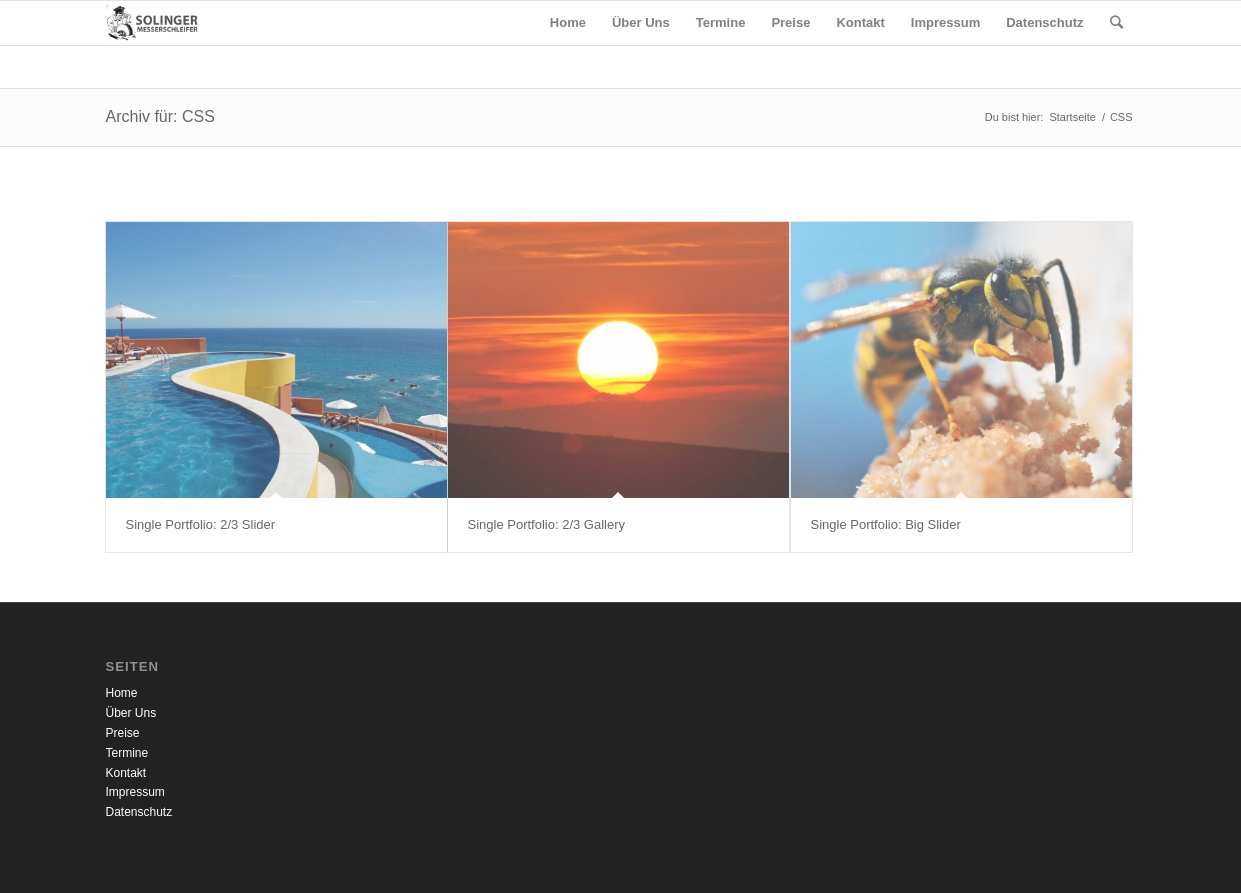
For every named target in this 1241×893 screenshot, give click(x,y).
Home (122, 693)
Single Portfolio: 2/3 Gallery (547, 524)
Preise (123, 733)
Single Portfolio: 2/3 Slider (201, 524)
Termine (127, 753)
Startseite (1072, 117)
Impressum (135, 792)
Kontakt (126, 773)
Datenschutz (139, 812)
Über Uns (131, 713)
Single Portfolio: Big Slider (886, 524)
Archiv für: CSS (160, 116)
